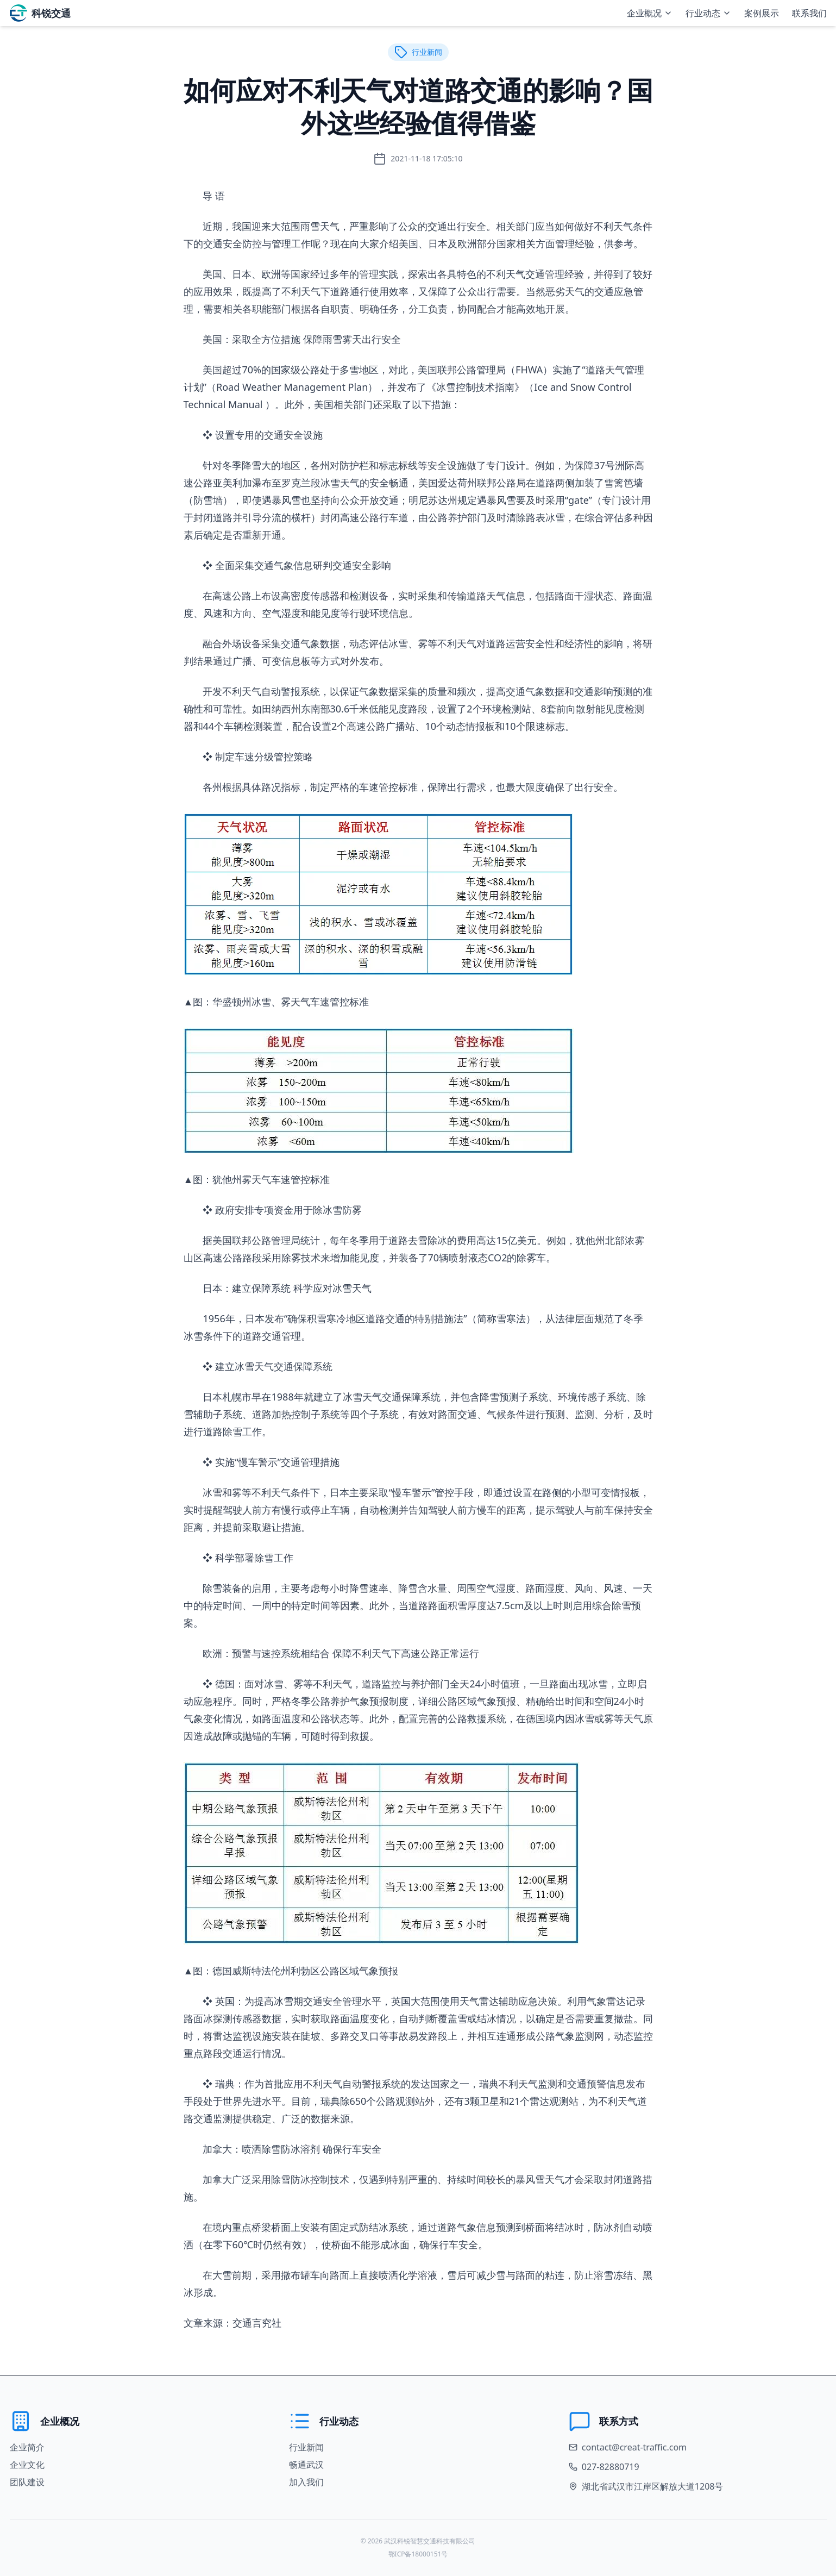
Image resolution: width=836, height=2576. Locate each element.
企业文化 (27, 2465)
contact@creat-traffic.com (634, 2447)
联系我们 (809, 13)
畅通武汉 (306, 2465)
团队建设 (27, 2482)
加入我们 (306, 2482)
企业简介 (27, 2447)
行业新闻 (306, 2447)
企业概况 (649, 13)
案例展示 (761, 13)
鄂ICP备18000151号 (418, 2554)
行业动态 (708, 13)
